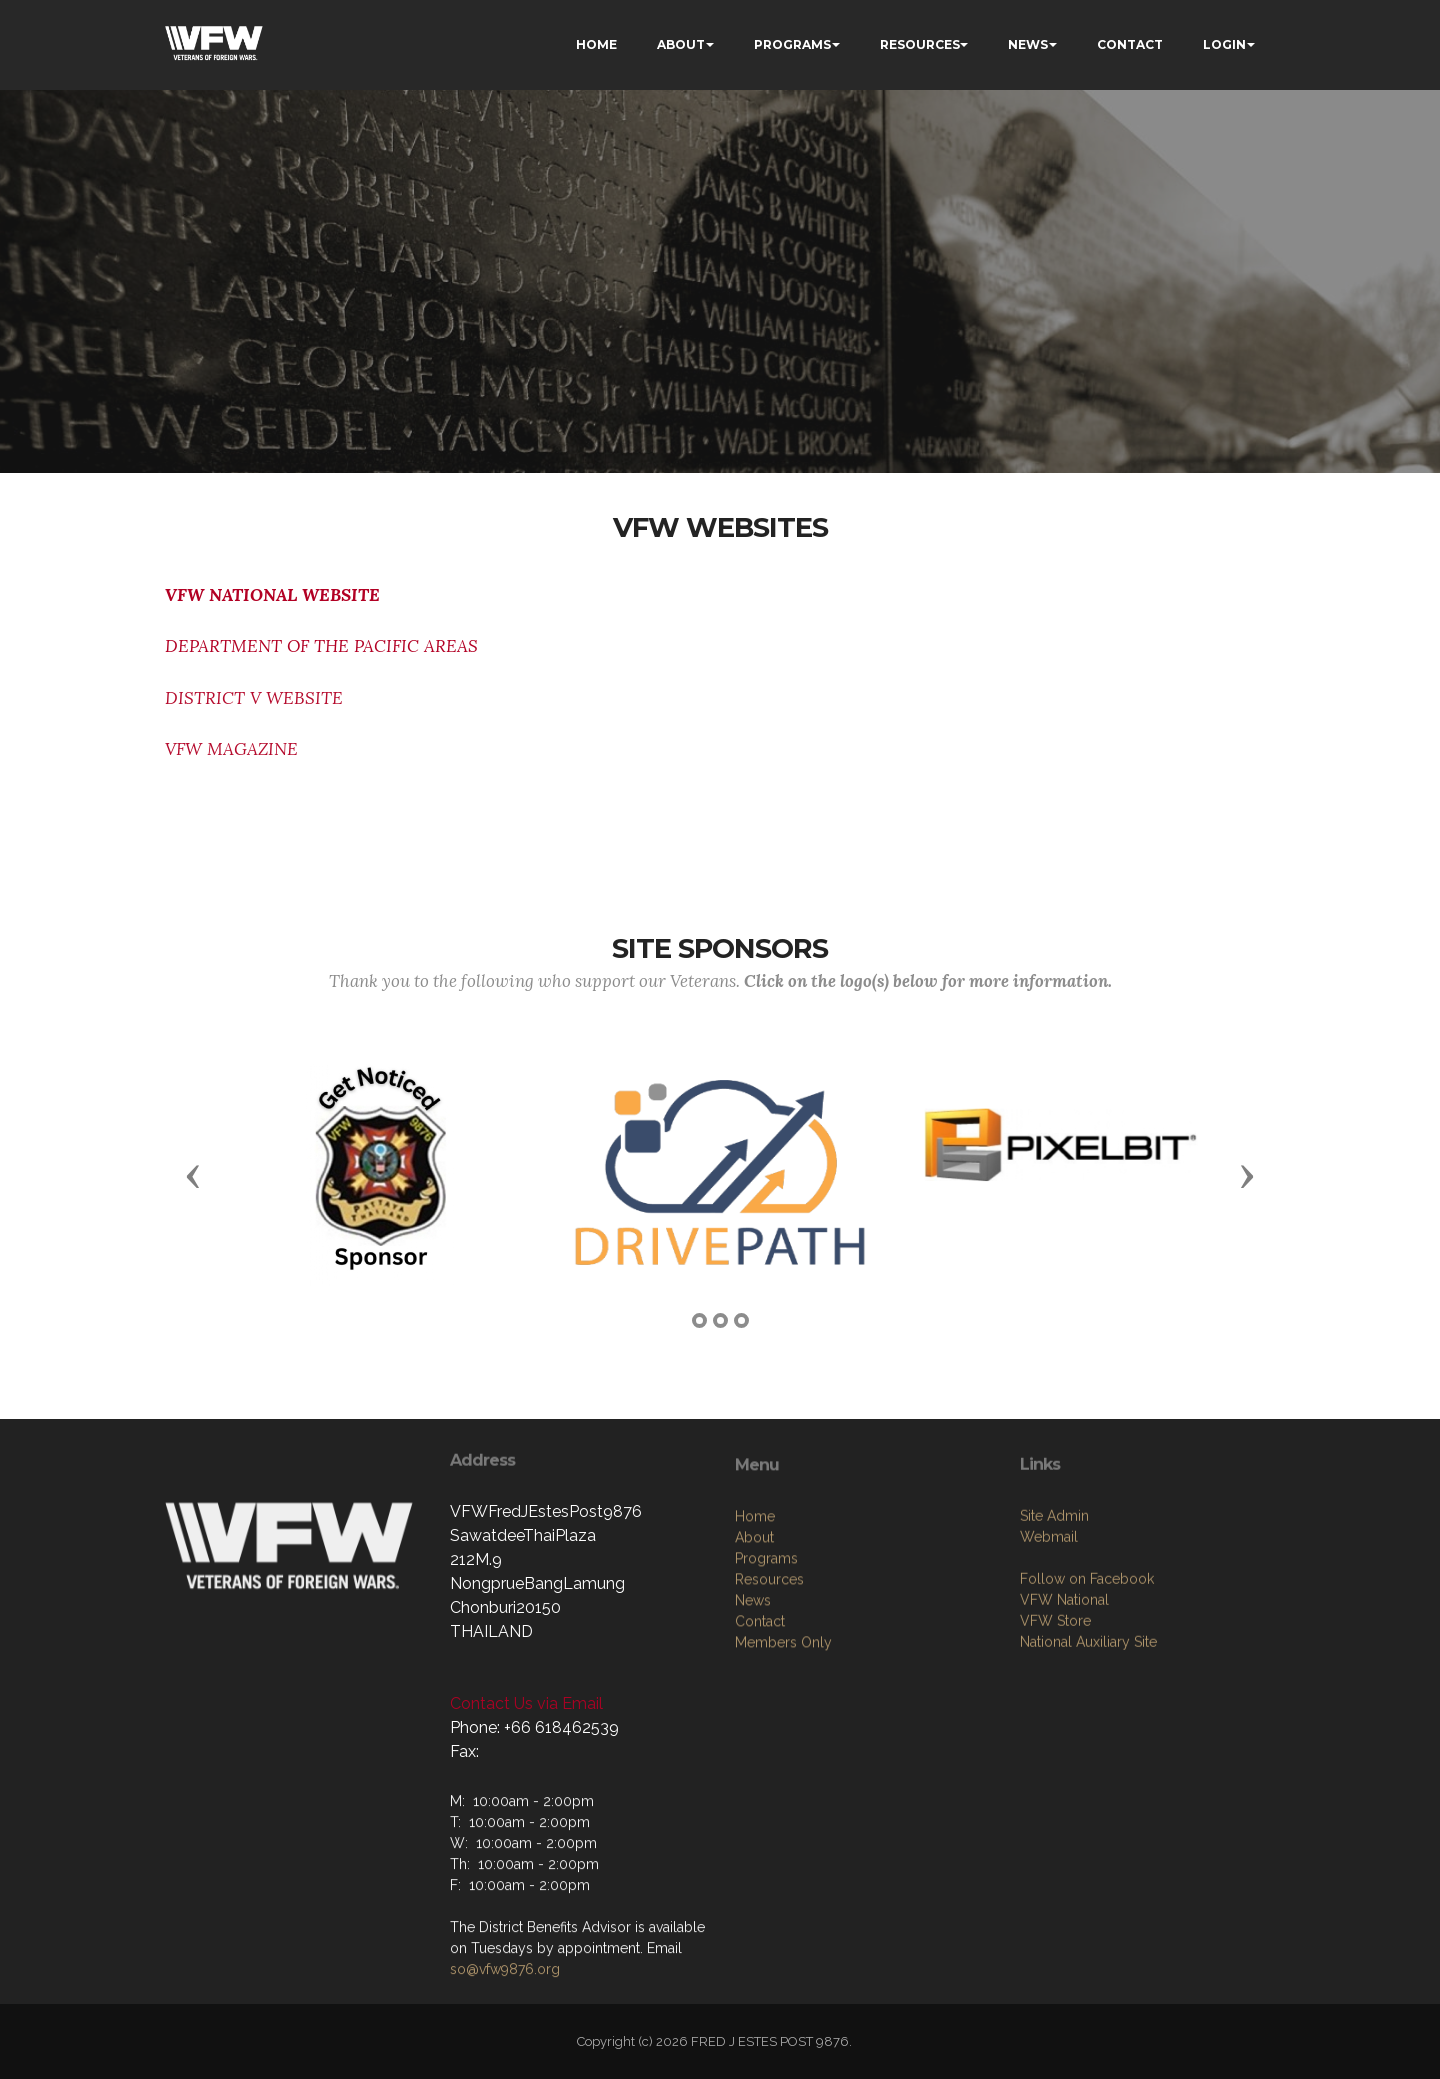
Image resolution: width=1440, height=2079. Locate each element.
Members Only (783, 1757)
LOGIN (1224, 44)
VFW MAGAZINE (231, 749)
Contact (760, 1736)
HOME (596, 44)
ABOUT (681, 44)
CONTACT (1130, 44)
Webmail (1049, 1641)
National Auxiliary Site (1088, 1746)
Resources (769, 1694)
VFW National (1064, 1704)
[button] (193, 1175)
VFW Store (1055, 1725)
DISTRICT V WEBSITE (254, 698)
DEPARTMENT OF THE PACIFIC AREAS (321, 646)
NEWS (1028, 44)
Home (755, 1631)
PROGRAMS (792, 44)
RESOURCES (920, 44)
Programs (766, 1673)
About (754, 1652)
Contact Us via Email (526, 1703)
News (753, 1715)
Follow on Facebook (1087, 1683)
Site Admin (1054, 1620)
